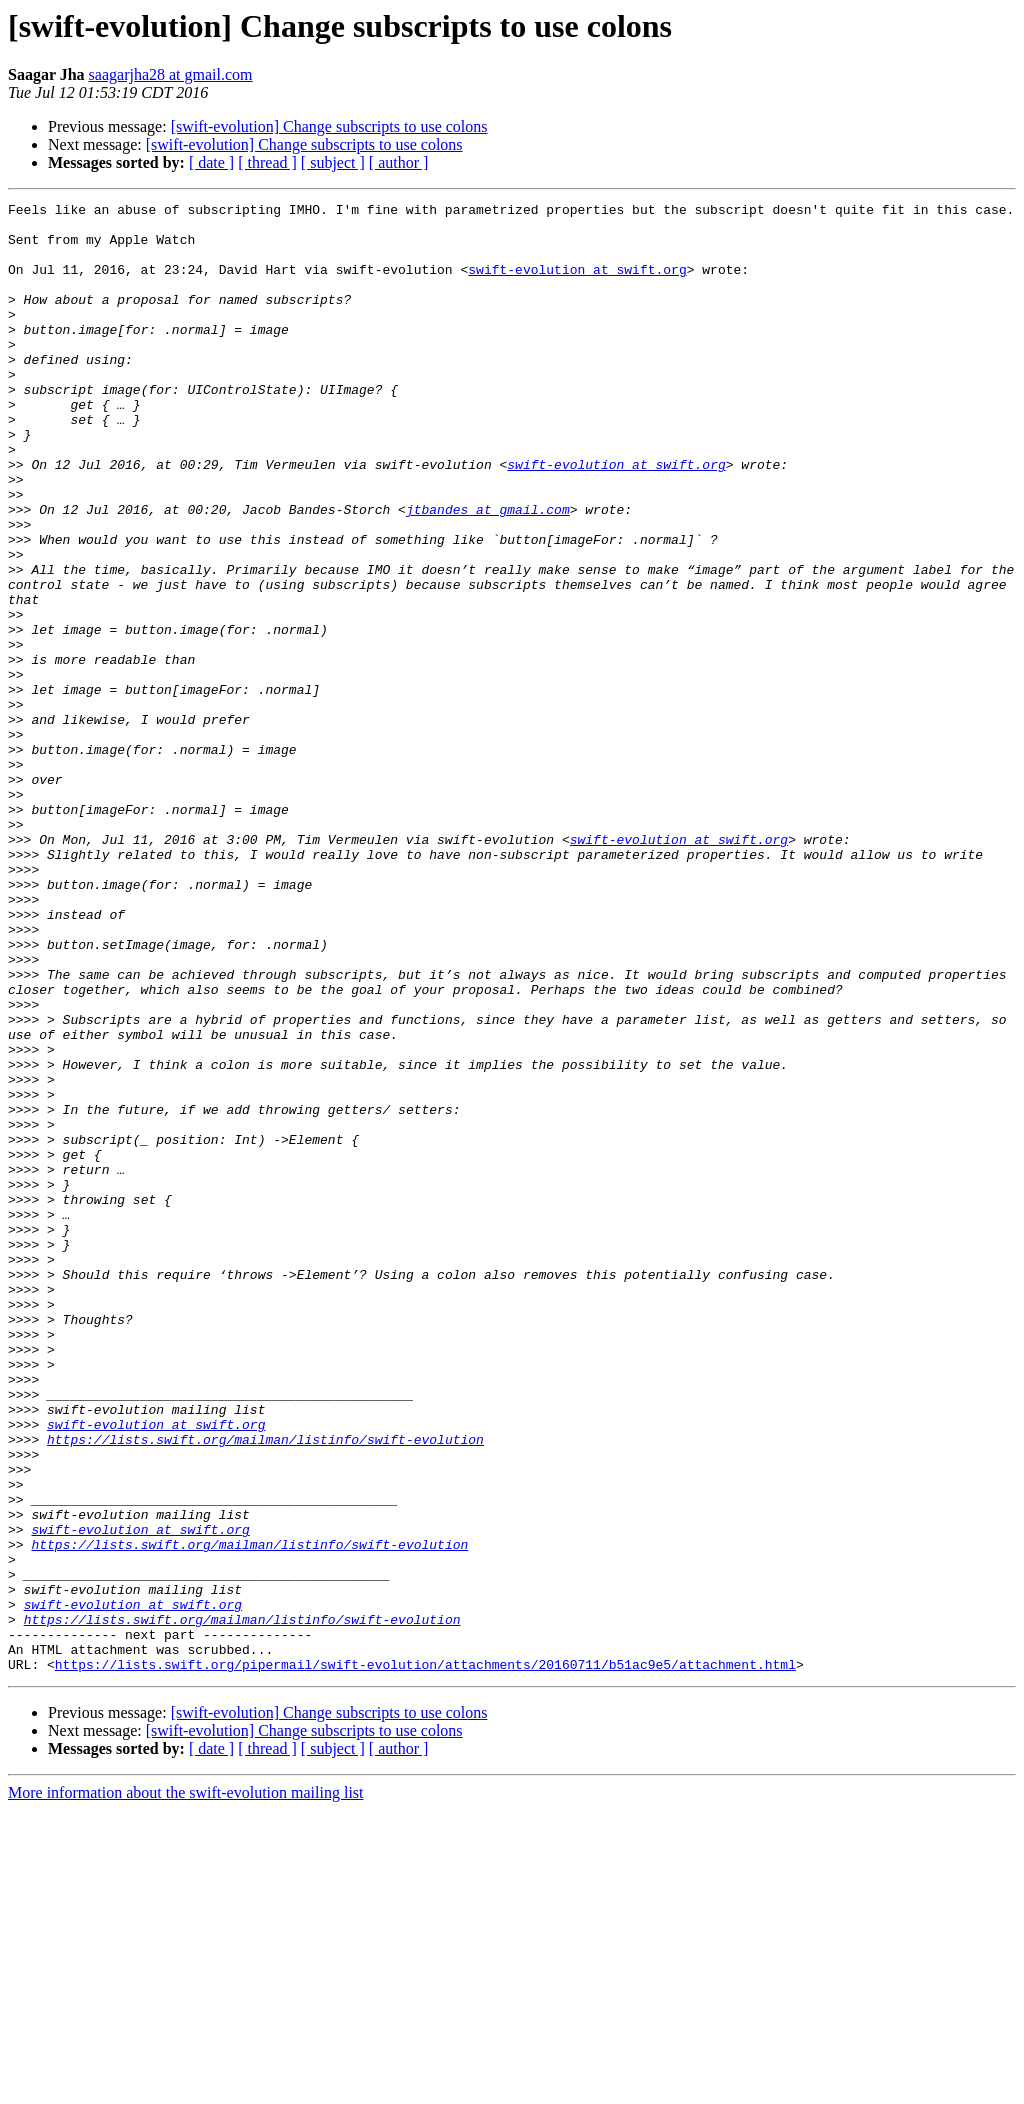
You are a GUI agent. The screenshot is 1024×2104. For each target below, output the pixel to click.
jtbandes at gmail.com (488, 572)
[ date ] (211, 162)
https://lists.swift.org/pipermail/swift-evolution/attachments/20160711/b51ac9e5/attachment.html (425, 1958)
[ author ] (399, 162)
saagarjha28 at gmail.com (171, 74)
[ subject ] (333, 162)
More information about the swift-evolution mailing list (186, 2086)
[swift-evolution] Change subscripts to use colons (329, 126)
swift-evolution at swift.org (577, 284)
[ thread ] (267, 162)
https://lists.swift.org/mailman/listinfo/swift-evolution (265, 1688)
